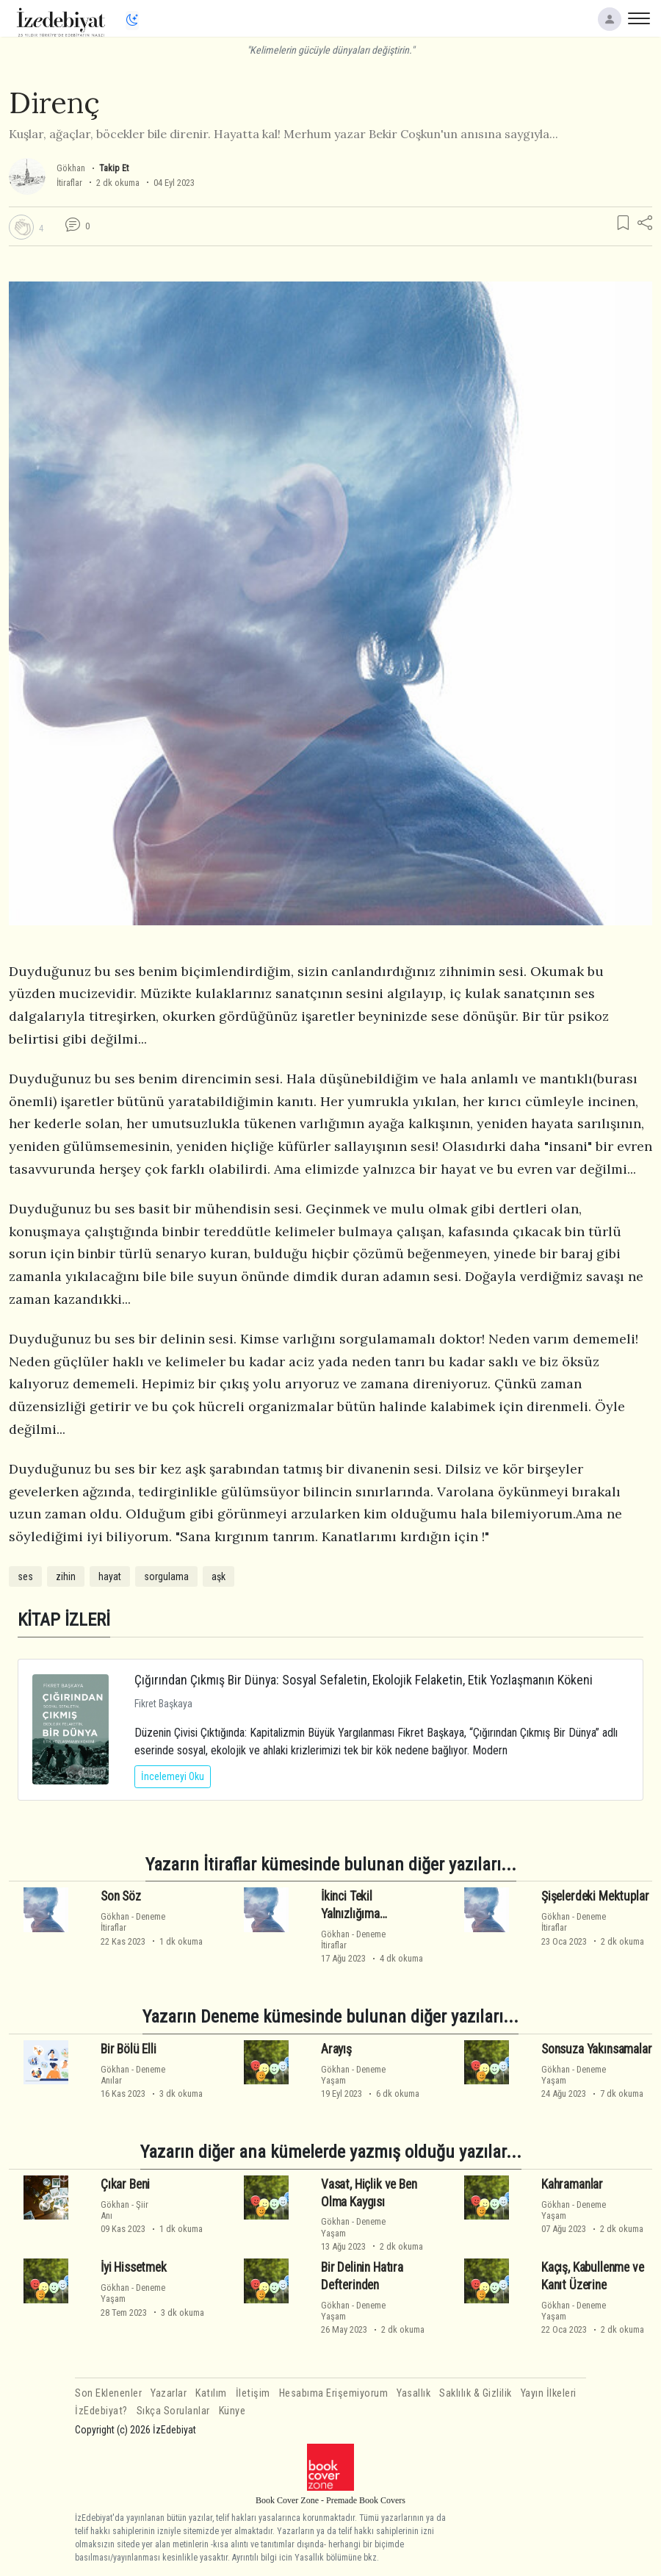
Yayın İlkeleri (549, 2393)
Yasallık (413, 2393)
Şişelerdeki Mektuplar (595, 1896)
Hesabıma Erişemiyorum (334, 2393)
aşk (218, 1576)
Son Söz (121, 1896)
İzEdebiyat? (101, 2411)
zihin (66, 1576)
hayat (109, 1576)
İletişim (253, 2393)
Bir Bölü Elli (128, 2049)
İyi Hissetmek (134, 2267)
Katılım (211, 2393)
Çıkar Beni (125, 2184)
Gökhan (71, 167)
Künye (232, 2411)
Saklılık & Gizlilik (475, 2393)
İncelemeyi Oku (172, 1776)
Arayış (336, 2049)
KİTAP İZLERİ (64, 1619)
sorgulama (166, 1576)
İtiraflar (69, 182)
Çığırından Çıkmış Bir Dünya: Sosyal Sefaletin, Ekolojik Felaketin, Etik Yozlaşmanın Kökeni (363, 1679)
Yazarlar (169, 2393)
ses (25, 1576)
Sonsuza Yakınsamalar (596, 2049)
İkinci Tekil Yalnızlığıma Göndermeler (353, 1914)
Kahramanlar (572, 2184)
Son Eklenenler (108, 2393)
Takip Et (114, 167)
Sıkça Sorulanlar (173, 2411)
